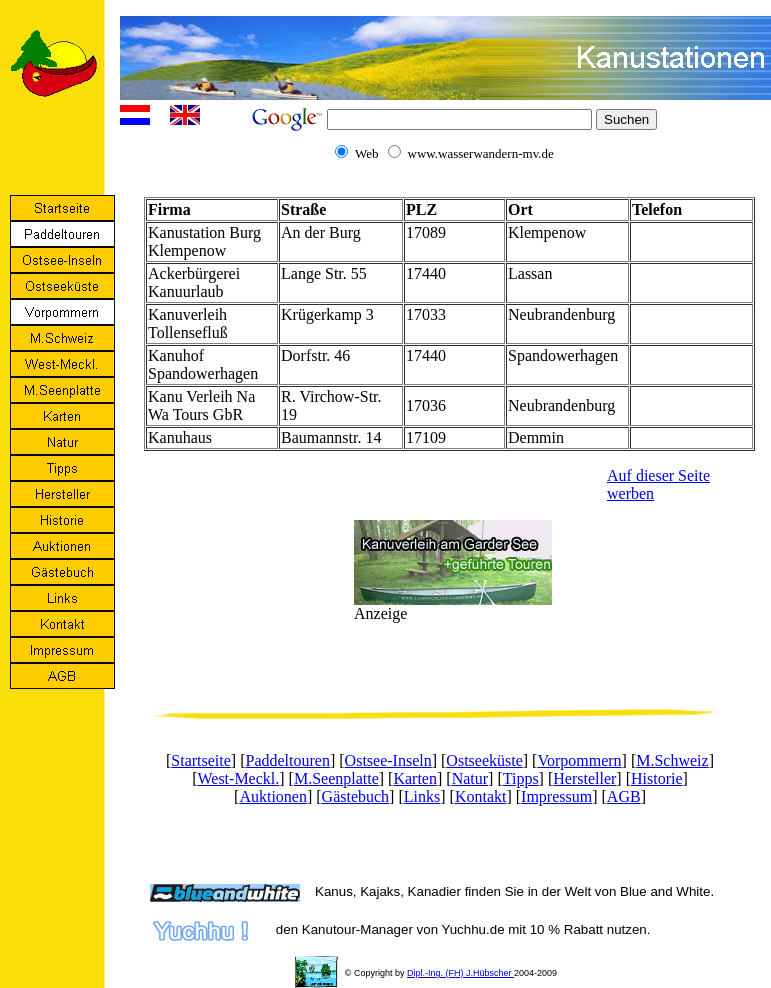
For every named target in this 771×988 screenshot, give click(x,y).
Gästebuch (356, 796)
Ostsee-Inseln (388, 760)
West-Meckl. (238, 778)
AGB (624, 796)
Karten (415, 778)
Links (422, 796)
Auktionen (273, 796)
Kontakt (481, 796)
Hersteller (584, 778)
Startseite (201, 760)
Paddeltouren (288, 760)
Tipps (521, 778)
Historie (657, 778)
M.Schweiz (672, 760)
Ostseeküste (484, 760)
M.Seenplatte (336, 778)
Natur (470, 778)
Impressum (556, 796)
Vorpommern (579, 760)
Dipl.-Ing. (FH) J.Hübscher (460, 973)
